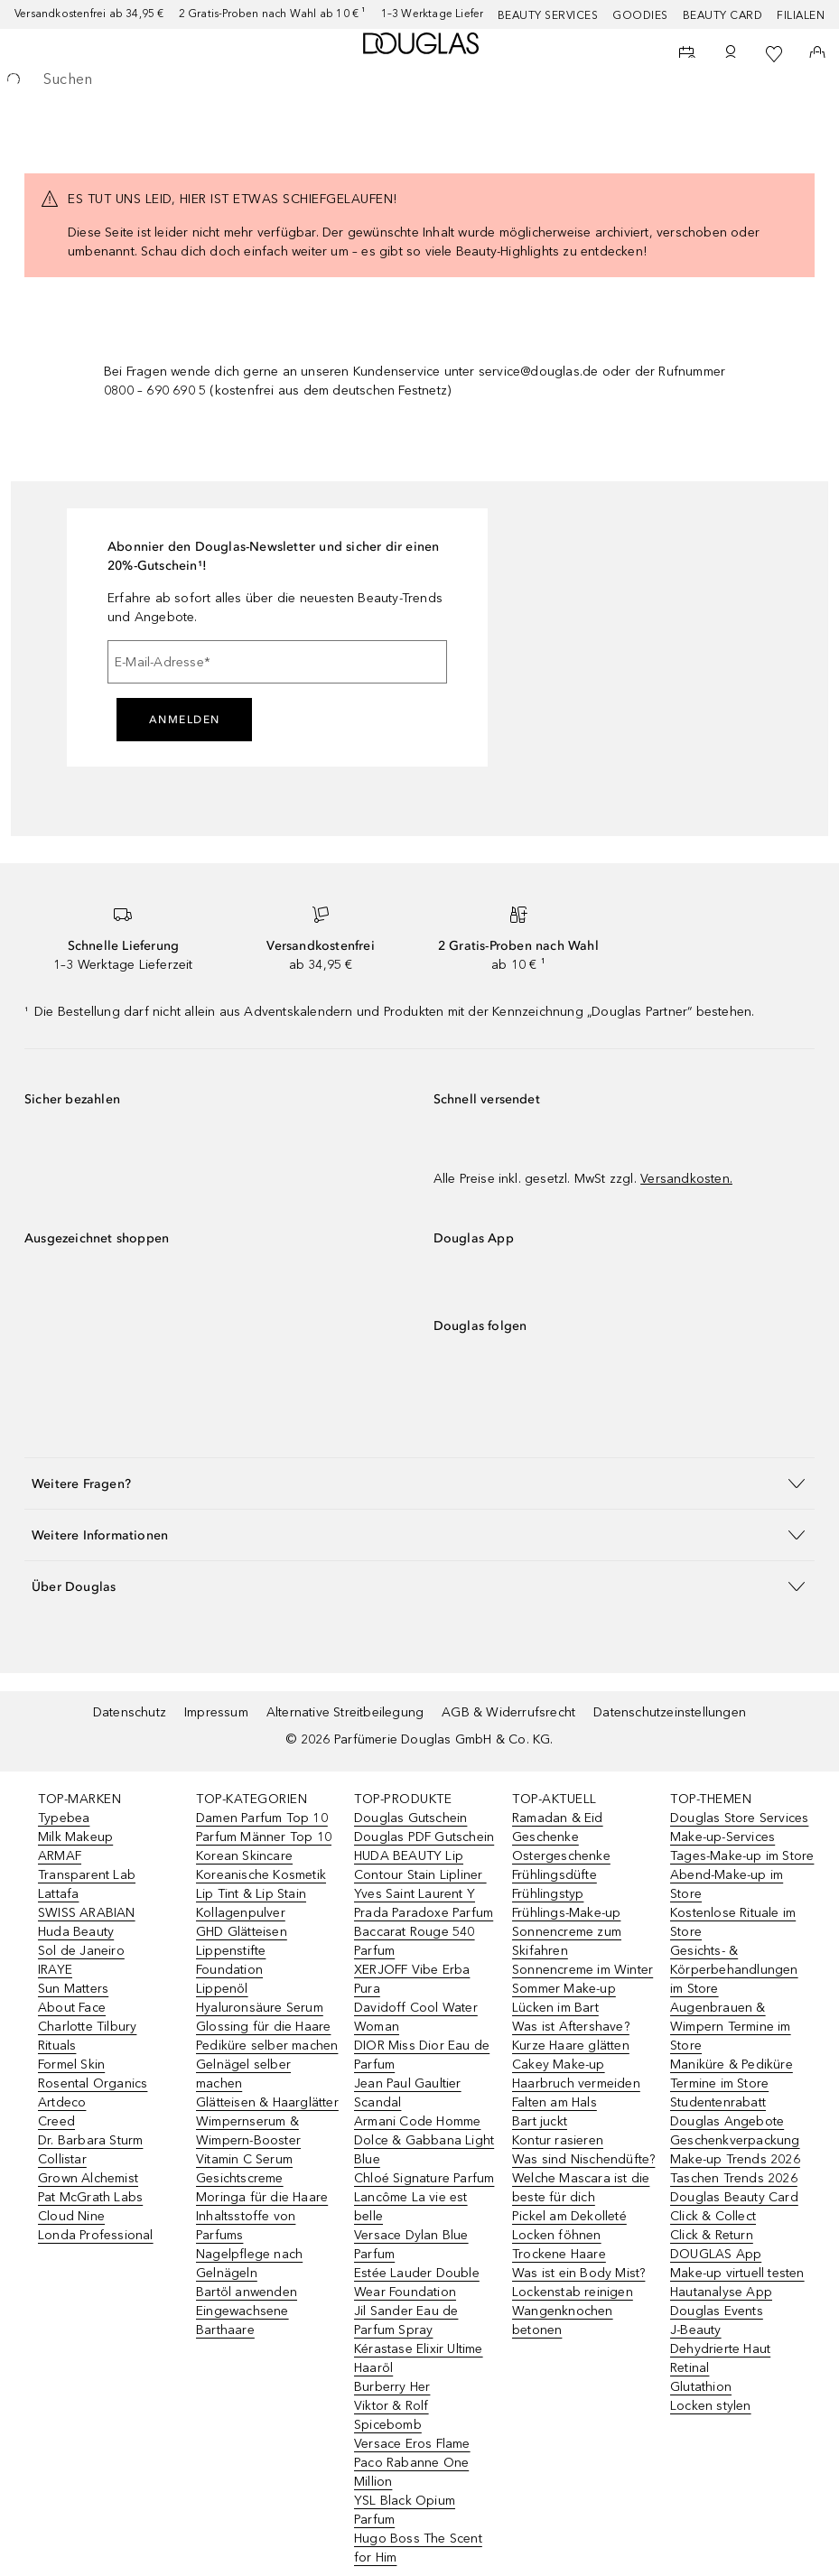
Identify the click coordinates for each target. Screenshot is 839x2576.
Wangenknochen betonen (562, 2320)
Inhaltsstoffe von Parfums (245, 2226)
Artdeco (62, 2102)
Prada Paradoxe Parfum (423, 1912)
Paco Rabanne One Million (411, 2472)
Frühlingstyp (547, 1894)
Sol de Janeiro (81, 1950)
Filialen (801, 15)
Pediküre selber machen (267, 2045)
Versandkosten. (686, 1178)
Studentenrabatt (718, 2102)
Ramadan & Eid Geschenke (557, 1827)
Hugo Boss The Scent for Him (418, 2548)
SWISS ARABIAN (86, 1912)
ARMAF (59, 1856)
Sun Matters (73, 1988)
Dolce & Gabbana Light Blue (424, 2150)
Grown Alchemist (88, 2178)
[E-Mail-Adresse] (277, 662)
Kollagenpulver (240, 1912)
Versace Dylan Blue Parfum (411, 2244)
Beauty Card (723, 15)
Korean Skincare (244, 1856)
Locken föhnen (556, 2235)
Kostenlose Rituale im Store (733, 1922)
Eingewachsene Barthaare (242, 2320)
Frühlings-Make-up (566, 1912)
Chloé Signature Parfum (424, 2178)
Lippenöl (222, 1988)
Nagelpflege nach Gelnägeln (249, 2263)
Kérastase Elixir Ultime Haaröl (418, 2358)
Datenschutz (129, 1712)
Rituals (57, 2045)
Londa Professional (96, 2235)
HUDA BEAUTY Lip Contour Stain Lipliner (420, 1865)
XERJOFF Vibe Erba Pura (412, 1979)
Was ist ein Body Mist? (578, 2273)
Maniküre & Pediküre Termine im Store (731, 2074)
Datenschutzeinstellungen (669, 1712)
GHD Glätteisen (241, 1931)
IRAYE (55, 1969)
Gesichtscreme (240, 2178)
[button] (419, 1483)
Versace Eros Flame (412, 2443)
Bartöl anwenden (246, 2292)
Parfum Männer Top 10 (263, 1837)
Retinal (689, 2368)
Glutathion (701, 2387)
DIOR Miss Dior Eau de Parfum (421, 2055)
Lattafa (58, 1894)
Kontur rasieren (557, 2140)
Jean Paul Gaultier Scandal (407, 2093)
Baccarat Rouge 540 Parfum (414, 1941)
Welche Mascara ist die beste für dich (580, 2188)
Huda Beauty (76, 1931)
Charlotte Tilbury (87, 2026)
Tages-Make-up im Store (742, 1856)
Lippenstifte (231, 1950)
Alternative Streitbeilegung (345, 1712)
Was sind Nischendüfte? (583, 2159)
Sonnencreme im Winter (582, 1969)
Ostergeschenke (561, 1856)
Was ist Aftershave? (570, 2026)
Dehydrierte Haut (720, 2349)
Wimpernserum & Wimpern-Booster (248, 2131)
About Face (72, 2007)
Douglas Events (716, 2311)
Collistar (62, 2159)
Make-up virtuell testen (737, 2273)
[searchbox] (419, 79)
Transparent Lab (86, 1875)
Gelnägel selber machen (243, 2074)
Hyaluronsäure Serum (259, 2007)
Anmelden (184, 719)
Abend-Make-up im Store (726, 1884)
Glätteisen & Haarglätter (267, 2102)
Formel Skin (71, 2064)
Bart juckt (539, 2121)
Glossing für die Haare (263, 2026)
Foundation (229, 1969)
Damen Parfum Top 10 (262, 1818)
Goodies (640, 15)
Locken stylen (710, 2405)
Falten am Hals (554, 2102)
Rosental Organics (92, 2083)
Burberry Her (392, 2387)
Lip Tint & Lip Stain (251, 1894)
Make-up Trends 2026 (735, 2159)
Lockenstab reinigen (572, 2292)
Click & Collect (713, 2216)
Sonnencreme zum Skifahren (566, 1941)
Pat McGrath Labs (90, 2197)
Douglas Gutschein (410, 1818)
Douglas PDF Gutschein (424, 1837)
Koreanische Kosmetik (261, 1875)
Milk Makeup (75, 1837)
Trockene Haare (559, 2254)
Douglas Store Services (739, 1818)
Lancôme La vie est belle (411, 2207)
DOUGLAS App (715, 2254)
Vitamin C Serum (244, 2159)
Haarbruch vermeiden (576, 2083)
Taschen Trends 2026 (733, 2178)
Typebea (63, 1818)
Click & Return (711, 2235)
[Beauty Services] (687, 54)
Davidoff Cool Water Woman (416, 2017)
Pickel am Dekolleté (569, 2216)
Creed (56, 2121)
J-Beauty (696, 2330)
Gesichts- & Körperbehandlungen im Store (734, 1969)
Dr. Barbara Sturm (90, 2140)
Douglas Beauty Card (734, 2197)
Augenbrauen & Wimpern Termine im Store (730, 2026)
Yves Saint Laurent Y (414, 1894)
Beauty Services (548, 15)
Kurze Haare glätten (570, 2045)
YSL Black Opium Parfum (404, 2510)
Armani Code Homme (417, 2121)
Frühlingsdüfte (554, 1875)
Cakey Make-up (558, 2064)
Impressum (216, 1712)
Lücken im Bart (555, 2007)
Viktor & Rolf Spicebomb (391, 2415)
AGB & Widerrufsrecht (508, 1712)
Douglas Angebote (727, 2121)
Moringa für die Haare (262, 2197)
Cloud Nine (71, 2216)
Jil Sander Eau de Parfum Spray (406, 2320)
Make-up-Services (722, 1837)
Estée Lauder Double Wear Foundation (417, 2282)
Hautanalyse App (721, 2292)
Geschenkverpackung (735, 2140)
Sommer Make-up (564, 1988)
